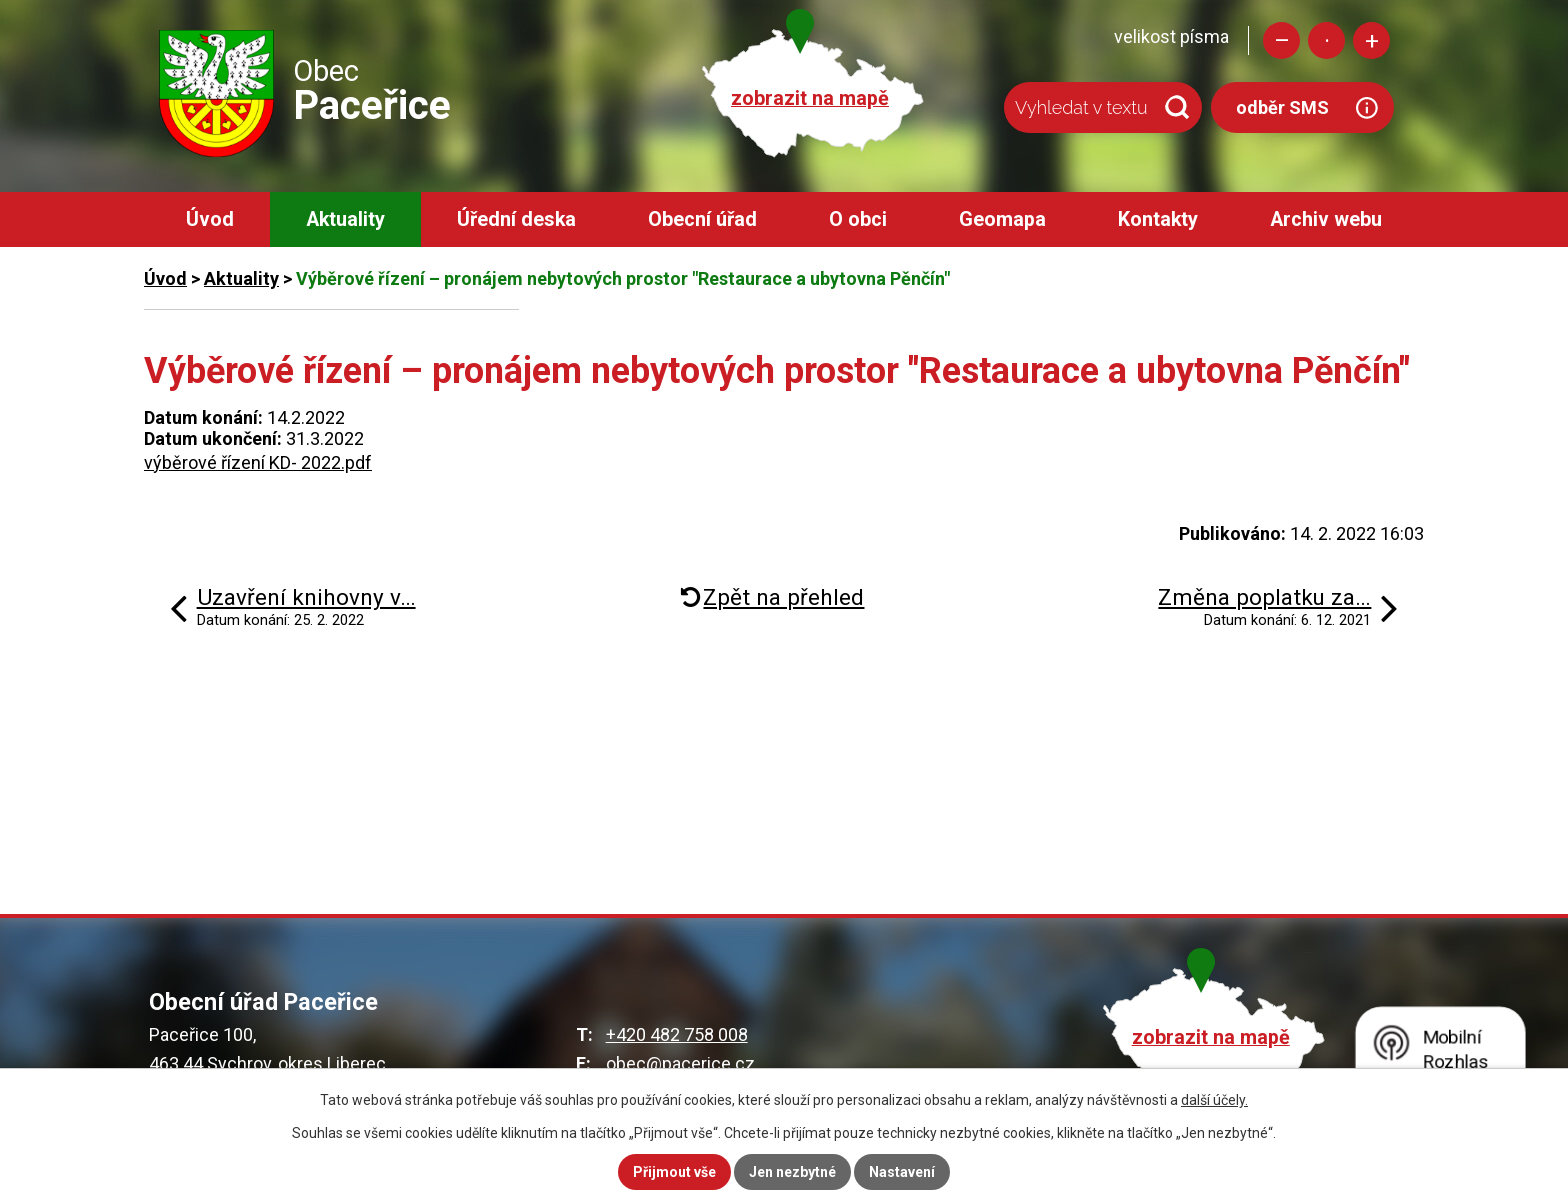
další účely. (1214, 1100)
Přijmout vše (674, 1172)
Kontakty (1158, 219)
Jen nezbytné (792, 1172)
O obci (858, 219)
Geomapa (1002, 219)
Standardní (1326, 40)
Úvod (210, 219)
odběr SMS (1282, 107)
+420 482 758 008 (677, 1034)
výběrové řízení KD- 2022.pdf (258, 462)
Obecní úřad (702, 219)
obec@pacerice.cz (680, 1063)
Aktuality (345, 219)
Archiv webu (1326, 219)
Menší (1281, 40)
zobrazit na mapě (810, 98)
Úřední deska (516, 219)
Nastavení (902, 1172)
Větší (1371, 40)
